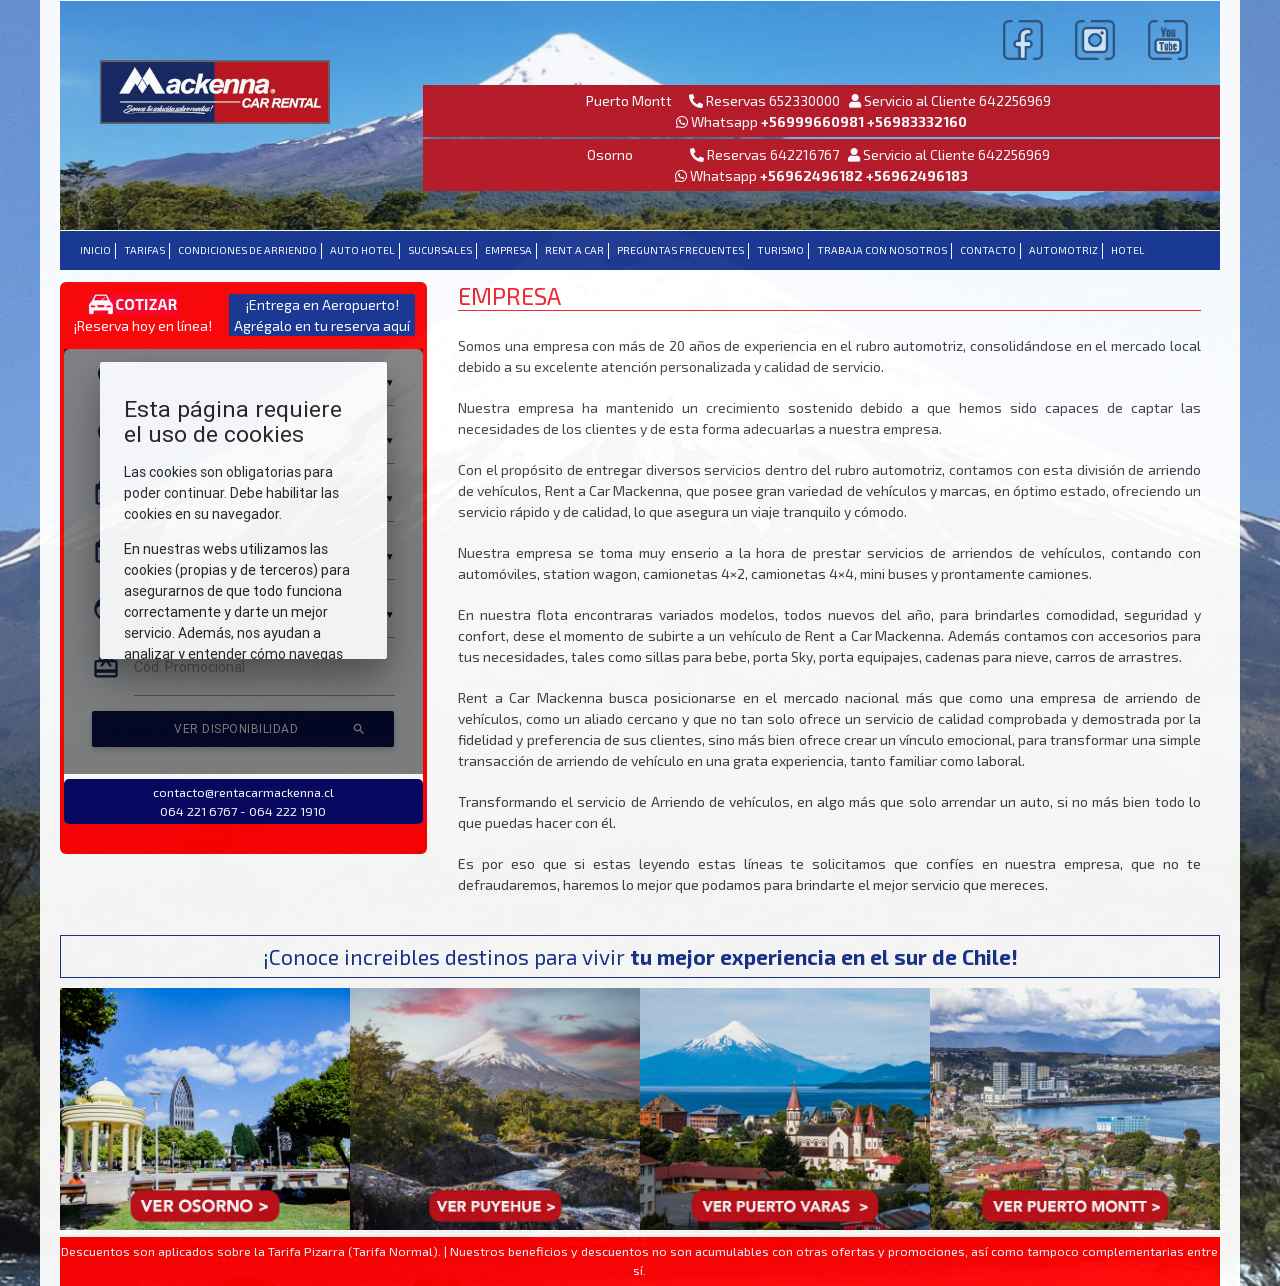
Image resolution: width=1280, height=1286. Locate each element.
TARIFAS (144, 250)
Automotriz (1063, 250)
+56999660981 (812, 121)
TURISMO (780, 250)
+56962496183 (917, 175)
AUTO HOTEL (362, 250)
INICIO (95, 250)
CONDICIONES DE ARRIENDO (247, 250)
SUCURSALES (440, 250)
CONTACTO (988, 250)
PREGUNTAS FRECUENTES (680, 250)
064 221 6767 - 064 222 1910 (243, 811)
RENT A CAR (574, 250)
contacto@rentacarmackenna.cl (243, 792)
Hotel (1128, 250)
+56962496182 (813, 175)
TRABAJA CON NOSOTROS (882, 250)
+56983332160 (917, 121)
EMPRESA (508, 250)
